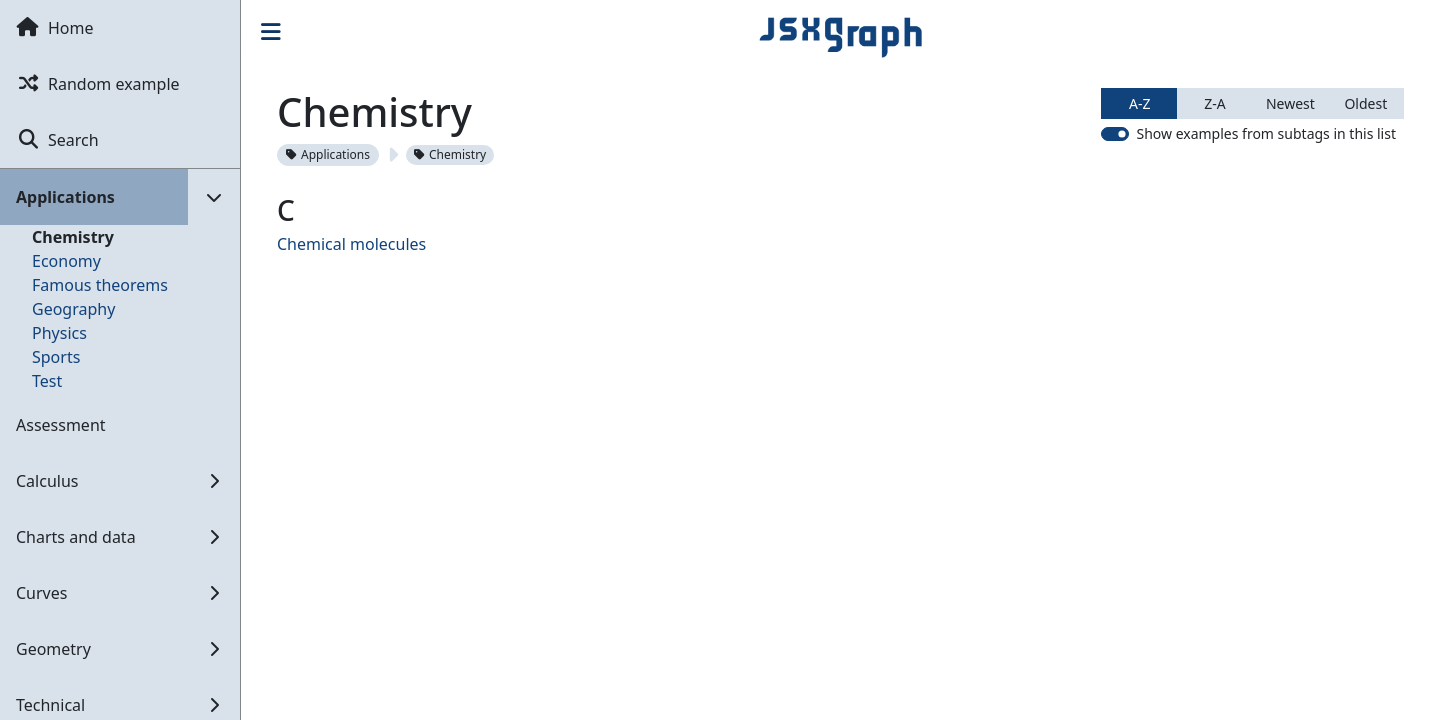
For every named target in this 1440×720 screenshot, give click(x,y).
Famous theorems (100, 285)
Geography (73, 309)
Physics (59, 333)
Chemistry (73, 237)
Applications (328, 154)
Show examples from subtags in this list (1266, 133)
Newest (1290, 103)
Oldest (1365, 103)
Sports (56, 357)
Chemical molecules (351, 244)
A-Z (1139, 103)
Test (47, 381)
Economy (66, 261)
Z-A (1214, 103)
